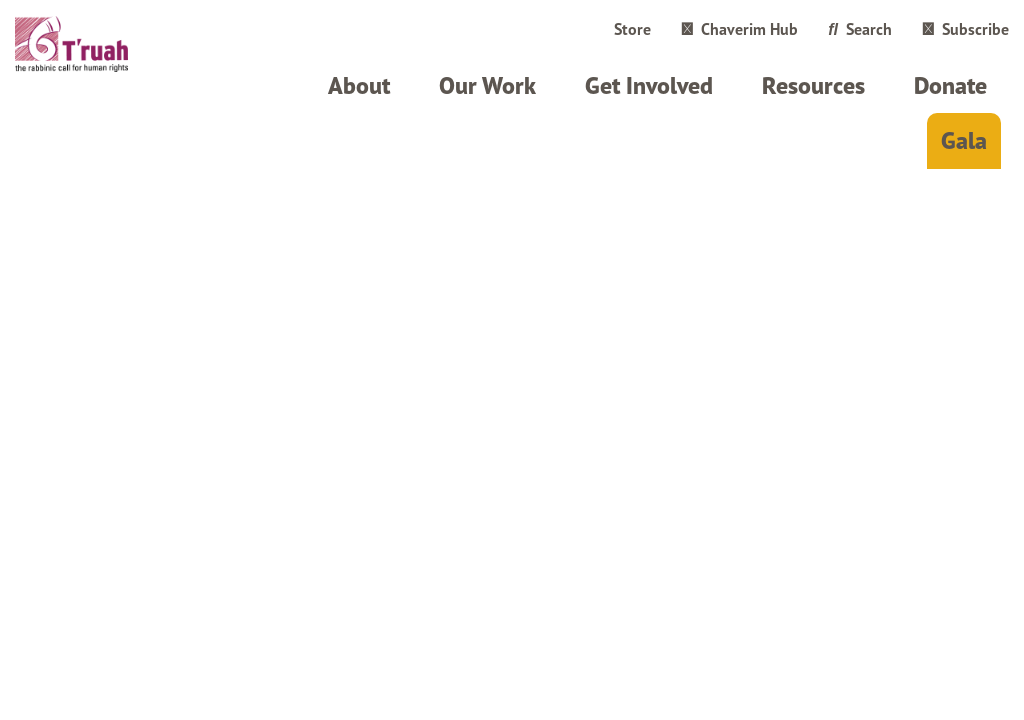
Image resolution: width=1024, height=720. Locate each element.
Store (632, 29)
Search (860, 29)
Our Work (487, 85)
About (359, 85)
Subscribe (965, 29)
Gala (964, 140)
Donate (950, 85)
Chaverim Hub (739, 29)
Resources (813, 85)
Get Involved (649, 85)
